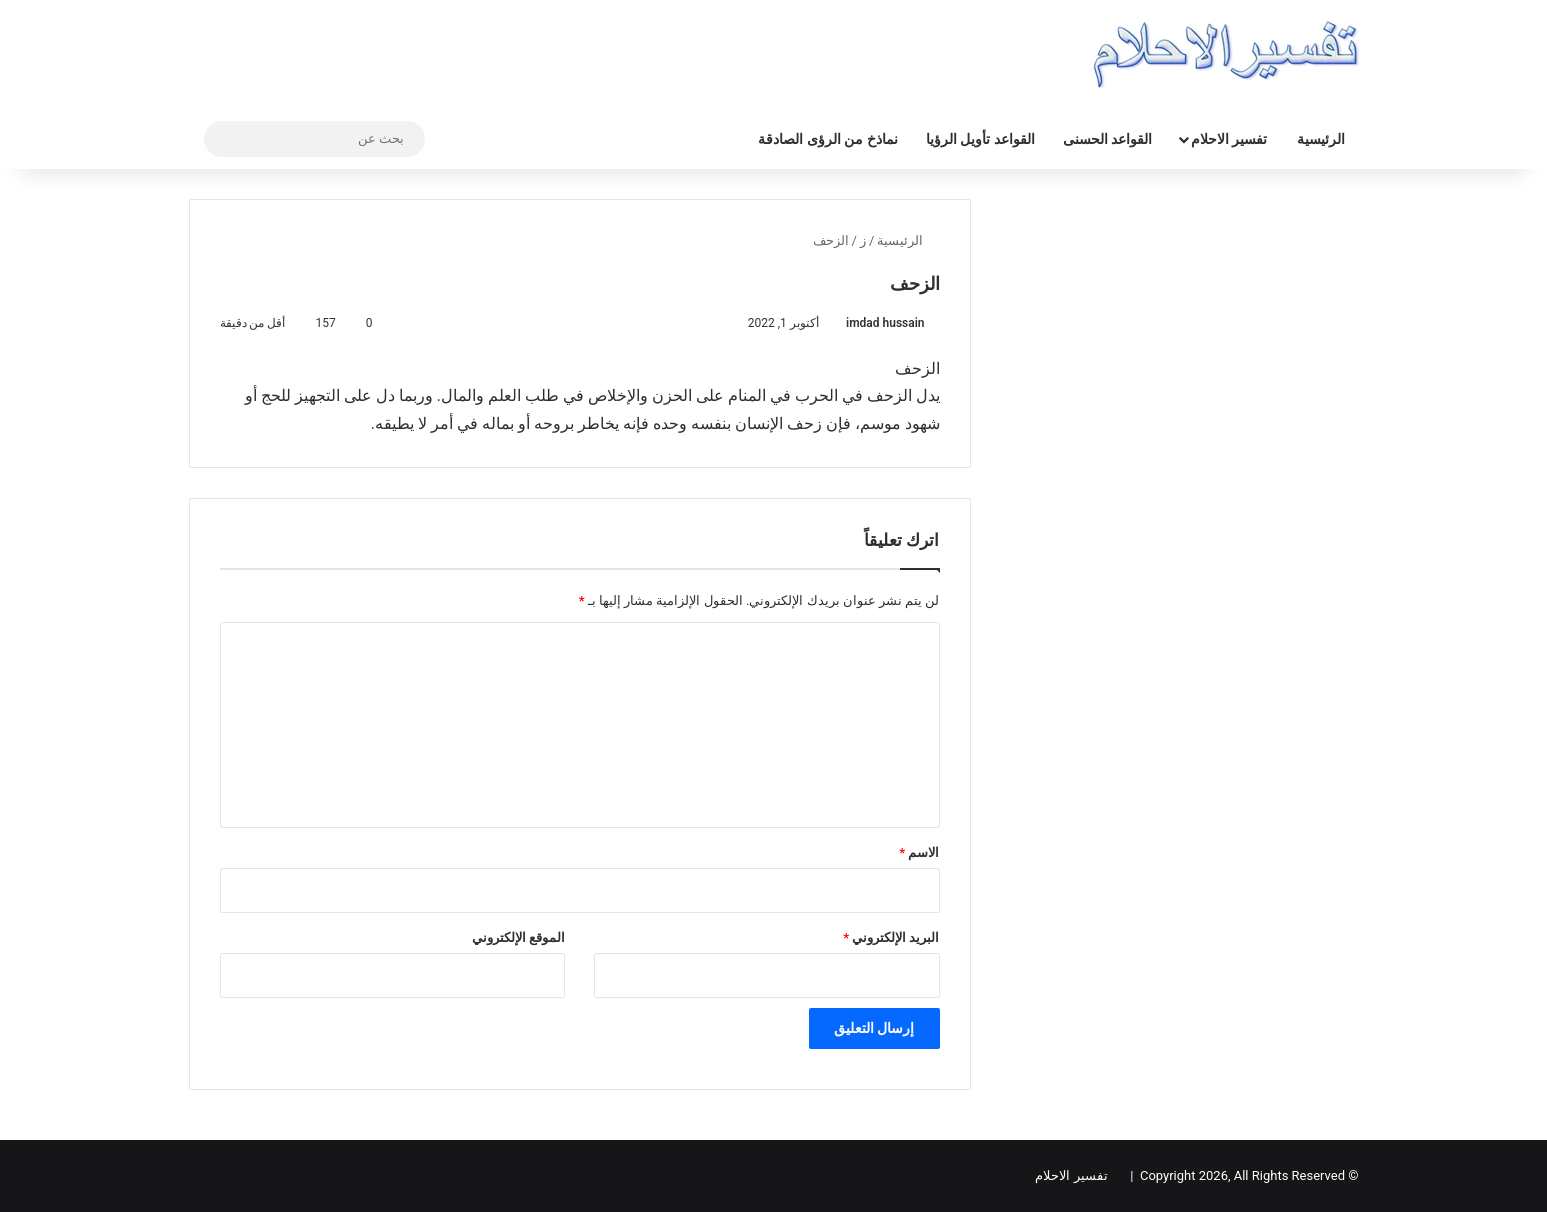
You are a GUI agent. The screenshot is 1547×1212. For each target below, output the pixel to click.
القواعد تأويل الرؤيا (980, 139)
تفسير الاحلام (1229, 139)
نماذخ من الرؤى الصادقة (827, 139)
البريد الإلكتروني (891, 937)
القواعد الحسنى (1107, 139)
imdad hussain (885, 323)
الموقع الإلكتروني (518, 937)
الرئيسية (1321, 139)
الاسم (919, 852)
